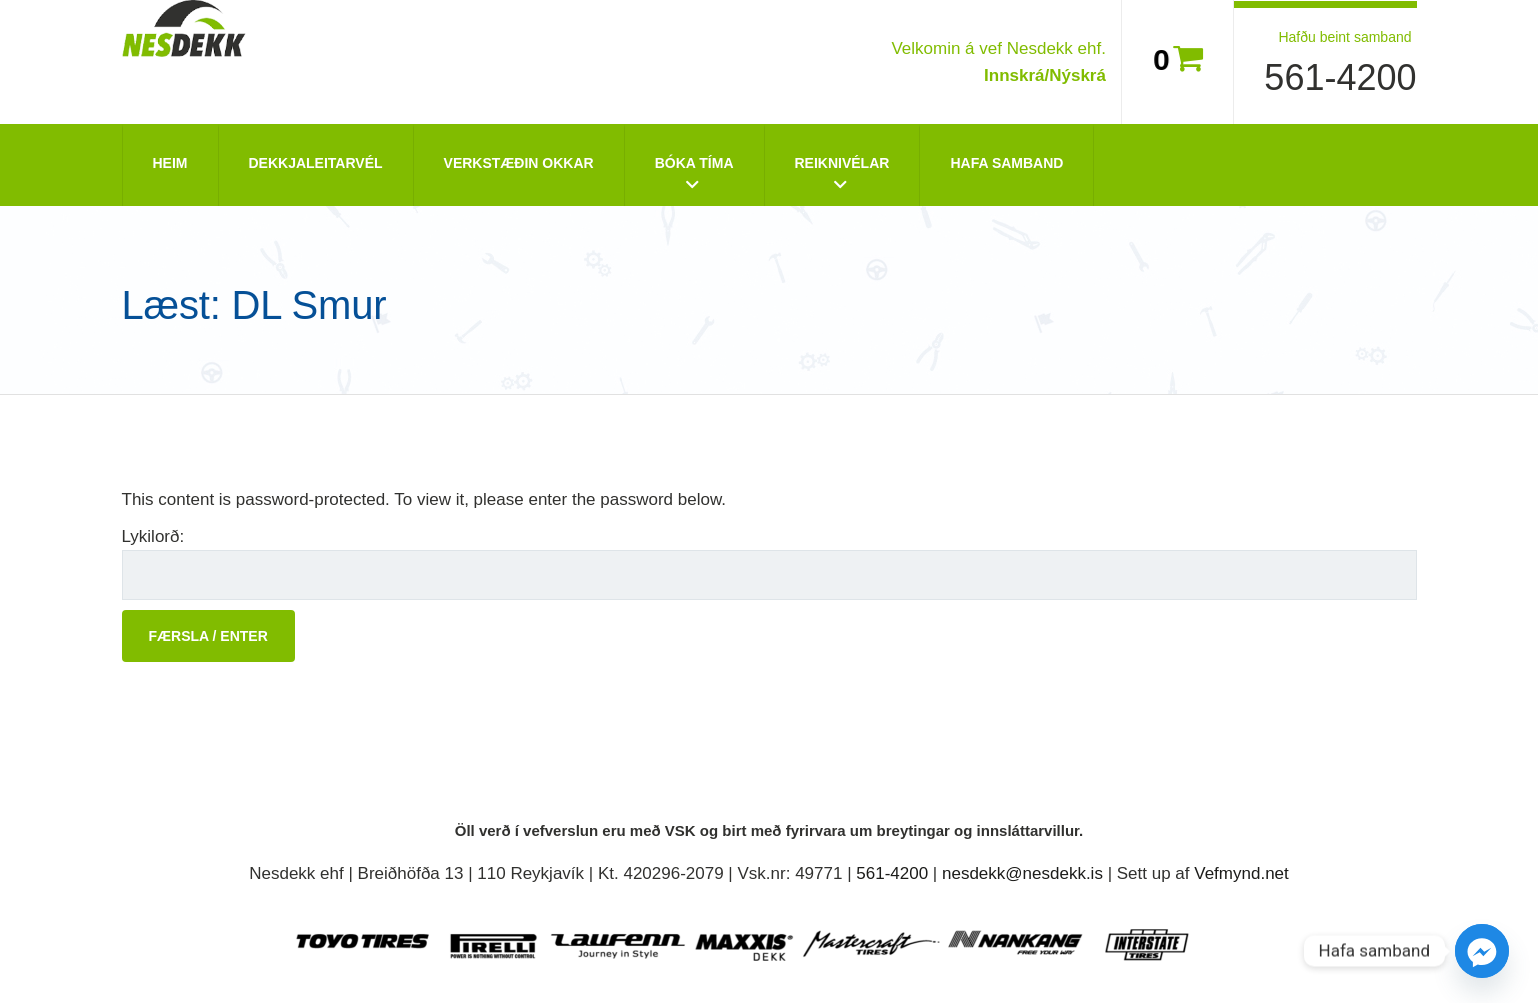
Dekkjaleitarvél (316, 163)
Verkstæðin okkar (519, 163)
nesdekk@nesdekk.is (1022, 873)
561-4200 (1340, 77)
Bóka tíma (694, 163)
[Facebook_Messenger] (1482, 951)
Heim (170, 163)
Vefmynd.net (1241, 873)
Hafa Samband (1006, 163)
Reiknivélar (842, 163)
